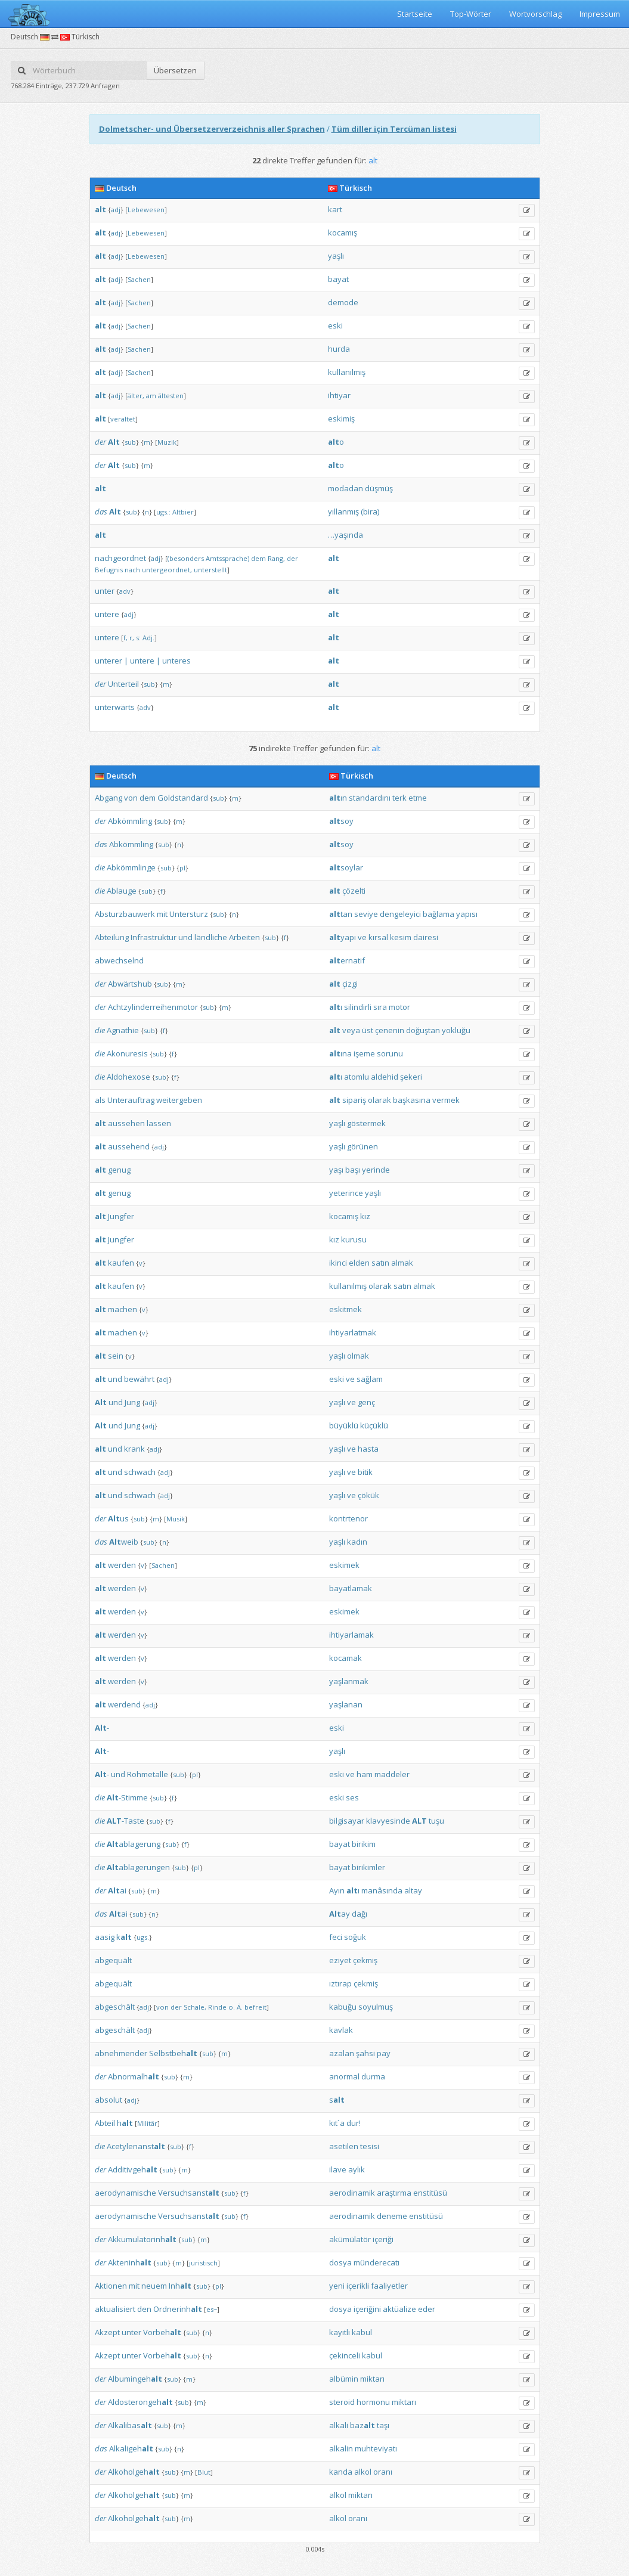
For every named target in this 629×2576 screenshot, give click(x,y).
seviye (366, 914)
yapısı (467, 914)
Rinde (217, 2006)
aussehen (126, 1123)
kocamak (345, 1658)
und (185, 937)
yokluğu (456, 1030)
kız (365, 1216)
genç (366, 1402)
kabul (362, 2332)
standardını (370, 797)
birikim (364, 1844)
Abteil (105, 2123)
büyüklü (343, 1425)
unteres (176, 660)
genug (119, 1169)
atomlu (356, 1076)
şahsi (365, 2053)
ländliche (210, 937)
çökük (368, 1495)
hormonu (373, 2402)
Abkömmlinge (131, 867)
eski (335, 325)
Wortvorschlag (535, 13)
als (100, 1100)
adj (115, 209)
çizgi (350, 983)
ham (365, 1774)
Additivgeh (132, 2169)
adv (125, 591)
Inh (180, 2285)
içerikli (357, 2285)
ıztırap (340, 1983)
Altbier (183, 511)
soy (341, 821)
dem (258, 558)
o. (231, 2006)
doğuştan (423, 1030)
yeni (337, 2285)
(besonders (186, 558)
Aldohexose (128, 1076)
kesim (400, 937)
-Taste (125, 1820)
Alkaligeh (131, 2448)
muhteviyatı (376, 2448)
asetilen (343, 2146)
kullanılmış (346, 372)
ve (362, 937)
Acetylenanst (136, 2146)
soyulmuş (375, 2006)
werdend (124, 1704)
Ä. (240, 2006)
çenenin (389, 1030)
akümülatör (350, 2239)
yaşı (336, 1169)
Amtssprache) (227, 558)
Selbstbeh (173, 2053)
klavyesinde (388, 1820)
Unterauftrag (130, 1100)
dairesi (425, 937)
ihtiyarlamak (351, 1634)
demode (343, 302)
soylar (346, 867)
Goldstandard (182, 797)
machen (122, 1309)
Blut (203, 2471)
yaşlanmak (348, 1681)
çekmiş (365, 1960)
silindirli (357, 1007)
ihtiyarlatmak (352, 1332)
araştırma (394, 2192)
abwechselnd (119, 960)
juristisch (203, 2262)
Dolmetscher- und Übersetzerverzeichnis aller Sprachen (212, 128)
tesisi (369, 2146)
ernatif (347, 960)
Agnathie (123, 1030)
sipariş (354, 1100)
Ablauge (122, 890)
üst (367, 1030)
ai (117, 1890)
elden (359, 1262)
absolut (108, 2099)
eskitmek (345, 1309)
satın (380, 1262)
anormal (344, 2076)
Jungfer (121, 1216)
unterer (108, 660)
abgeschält (115, 2006)
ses (352, 1797)
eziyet (340, 1960)
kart (335, 209)
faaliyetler (389, 2285)
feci (335, 1937)
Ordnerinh (177, 2309)
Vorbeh (162, 2332)
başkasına (411, 1100)
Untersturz (188, 914)
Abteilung (112, 937)
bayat (338, 279)
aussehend (129, 1146)
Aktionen (111, 2285)
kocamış (342, 232)
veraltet (122, 418)
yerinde (376, 1169)
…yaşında (345, 534)
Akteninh (129, 2262)
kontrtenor (348, 1518)
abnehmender (121, 2053)
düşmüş (379, 488)
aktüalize (399, 2309)
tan (340, 914)
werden (122, 1565)
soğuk (355, 1937)
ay (339, 1913)
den (144, 2309)
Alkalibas (130, 2425)
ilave (337, 2169)
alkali (338, 2425)
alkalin (341, 2448)
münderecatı (376, 2262)
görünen (362, 1146)
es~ (211, 2309)
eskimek (344, 1565)
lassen (159, 1123)
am (151, 395)
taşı (383, 2425)
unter (104, 590)
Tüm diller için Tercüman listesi (394, 128)
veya (351, 1030)
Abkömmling (130, 821)
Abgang (108, 797)
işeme (364, 1053)
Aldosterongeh (140, 2402)
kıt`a (337, 2123)
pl (182, 867)
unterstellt (210, 569)
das (101, 511)
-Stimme (127, 1797)
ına (340, 1053)
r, (131, 637)
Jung (132, 1402)
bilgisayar (346, 1820)
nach (132, 569)
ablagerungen (138, 1867)
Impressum (600, 13)
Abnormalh (133, 2076)
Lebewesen (146, 209)
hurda (339, 348)
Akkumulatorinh (142, 2239)
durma (373, 2076)
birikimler (368, 1867)
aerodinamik (352, 2192)
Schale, (195, 2006)
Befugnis (109, 569)
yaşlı (336, 255)
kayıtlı (339, 2332)
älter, (136, 395)
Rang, (276, 558)
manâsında (381, 1890)
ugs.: (163, 511)
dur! (353, 2123)
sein (115, 1355)
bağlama (438, 914)
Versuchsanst (188, 2192)
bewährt (139, 1379)
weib (123, 1541)
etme (417, 797)
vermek (446, 1100)
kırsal (378, 937)
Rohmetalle (147, 1774)
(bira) (370, 511)
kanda (340, 2471)
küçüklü (374, 1425)
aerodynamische (125, 2192)
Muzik (166, 442)
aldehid (384, 1076)
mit (162, 914)
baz (362, 2425)
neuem (154, 2285)
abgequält (113, 1960)
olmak (358, 1355)
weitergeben (179, 1100)
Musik (175, 1518)
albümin (343, 2378)
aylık (356, 2169)
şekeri (411, 1076)
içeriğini (367, 2309)
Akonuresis (127, 1053)
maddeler (392, 1774)
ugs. (143, 1937)
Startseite (414, 13)
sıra (380, 1007)
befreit (255, 2006)
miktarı (372, 2378)
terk (399, 797)
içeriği (383, 2239)
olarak (379, 1100)
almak (402, 1262)
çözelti (353, 890)
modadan (345, 488)
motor (399, 1007)
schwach (140, 1472)
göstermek (366, 1123)
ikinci (338, 1262)
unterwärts (115, 707)
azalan (341, 2053)
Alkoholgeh (134, 2471)
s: (138, 637)
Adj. (148, 637)
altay (413, 1890)
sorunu (390, 1053)
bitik (365, 1472)
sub (130, 442)
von (131, 797)
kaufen (121, 1262)
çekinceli (344, 2355)
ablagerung (133, 1844)
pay (384, 2053)
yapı (342, 937)
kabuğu (343, 2006)
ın (338, 797)
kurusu (354, 1239)
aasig (104, 1937)
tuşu (436, 1820)
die (100, 867)
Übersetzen (175, 70)
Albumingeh (135, 2378)
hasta (368, 1448)
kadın (357, 1541)
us (118, 1518)
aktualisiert (115, 2309)
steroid (342, 2402)
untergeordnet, (167, 569)
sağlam (370, 1379)
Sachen (139, 279)
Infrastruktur (153, 937)
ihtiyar (339, 395)
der (100, 441)
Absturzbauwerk (125, 914)
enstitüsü (430, 2192)
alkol (362, 2471)
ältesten (171, 395)
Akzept (107, 2332)
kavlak (341, 2030)
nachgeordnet (120, 558)
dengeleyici (400, 914)
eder (426, 2309)
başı (352, 1169)
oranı (382, 2471)
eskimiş (341, 418)
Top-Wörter (470, 13)
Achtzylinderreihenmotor (153, 1007)
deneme (392, 2216)
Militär (147, 2123)
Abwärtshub (130, 983)
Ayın (337, 1890)
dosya (340, 2262)
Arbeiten (244, 937)
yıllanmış (343, 511)
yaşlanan (345, 1704)
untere (107, 614)
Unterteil (123, 683)
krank (134, 1448)
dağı (359, 1913)
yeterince (346, 1193)
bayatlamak (350, 1588)
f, (125, 637)
